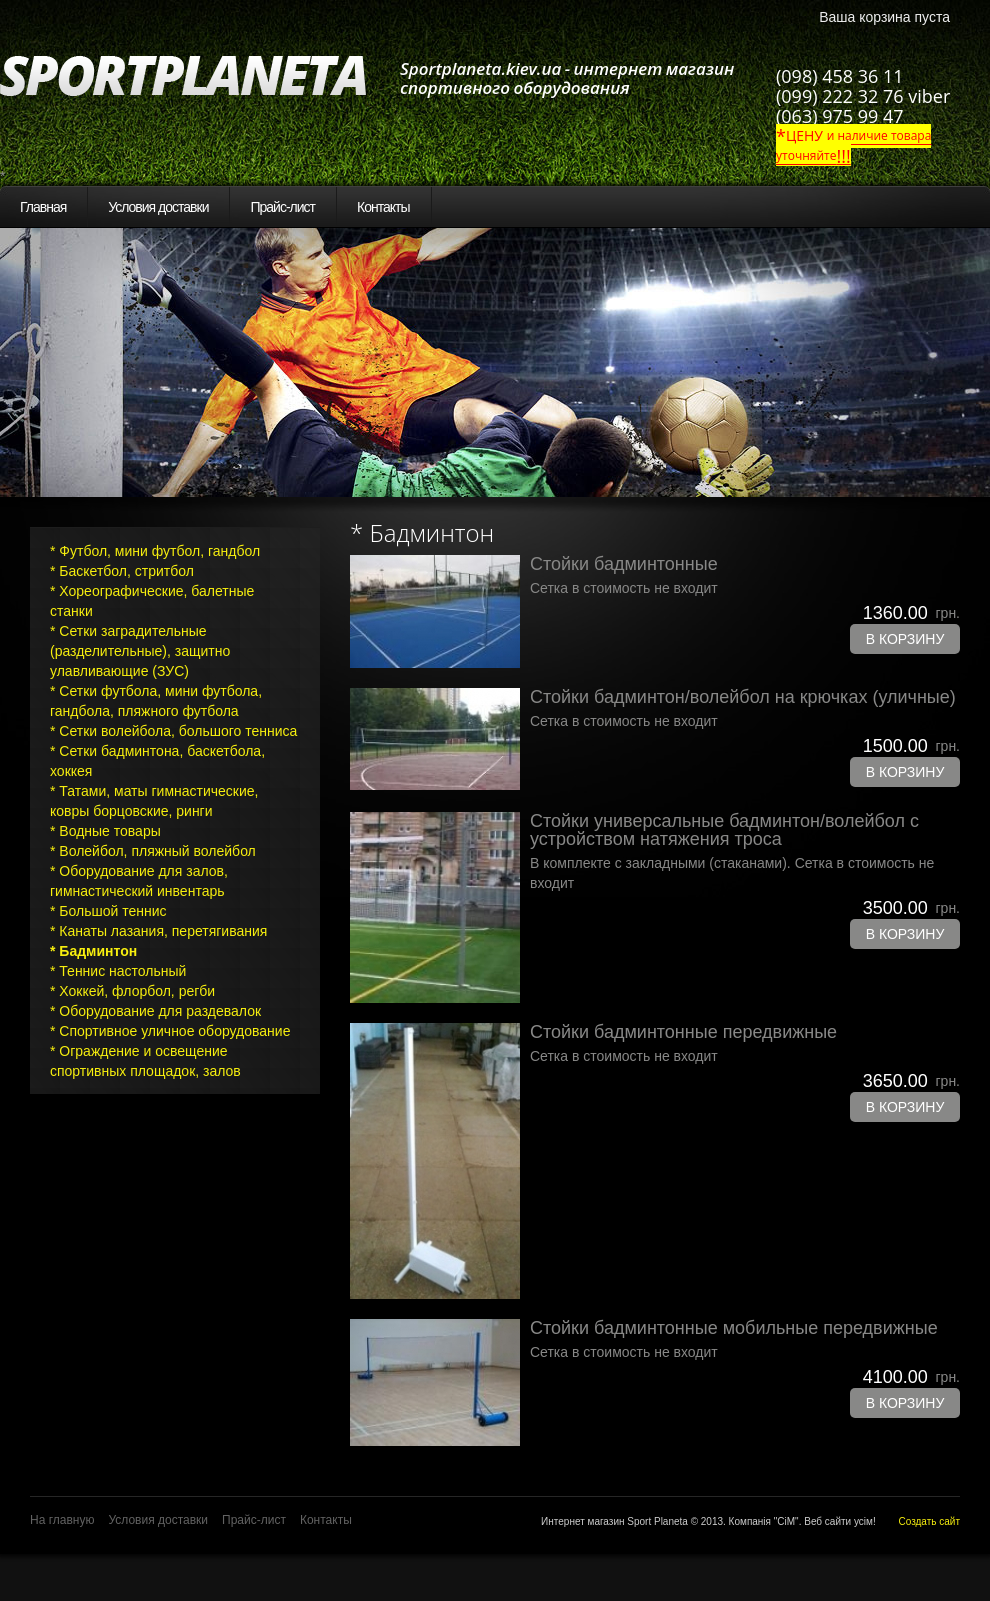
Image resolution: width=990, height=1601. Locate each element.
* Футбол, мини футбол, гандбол (155, 551)
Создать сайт (929, 1521)
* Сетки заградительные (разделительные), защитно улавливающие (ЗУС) (140, 651)
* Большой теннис (108, 911)
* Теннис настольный (118, 971)
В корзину (905, 639)
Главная (43, 207)
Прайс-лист (282, 207)
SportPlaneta (195, 76)
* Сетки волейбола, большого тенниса (173, 731)
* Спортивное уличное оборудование (170, 1031)
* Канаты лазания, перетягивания (158, 931)
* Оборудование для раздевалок (155, 1011)
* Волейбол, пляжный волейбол (153, 851)
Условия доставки (158, 207)
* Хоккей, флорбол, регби (132, 991)
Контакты (383, 207)
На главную (62, 1520)
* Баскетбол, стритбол (122, 571)
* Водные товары (105, 831)
